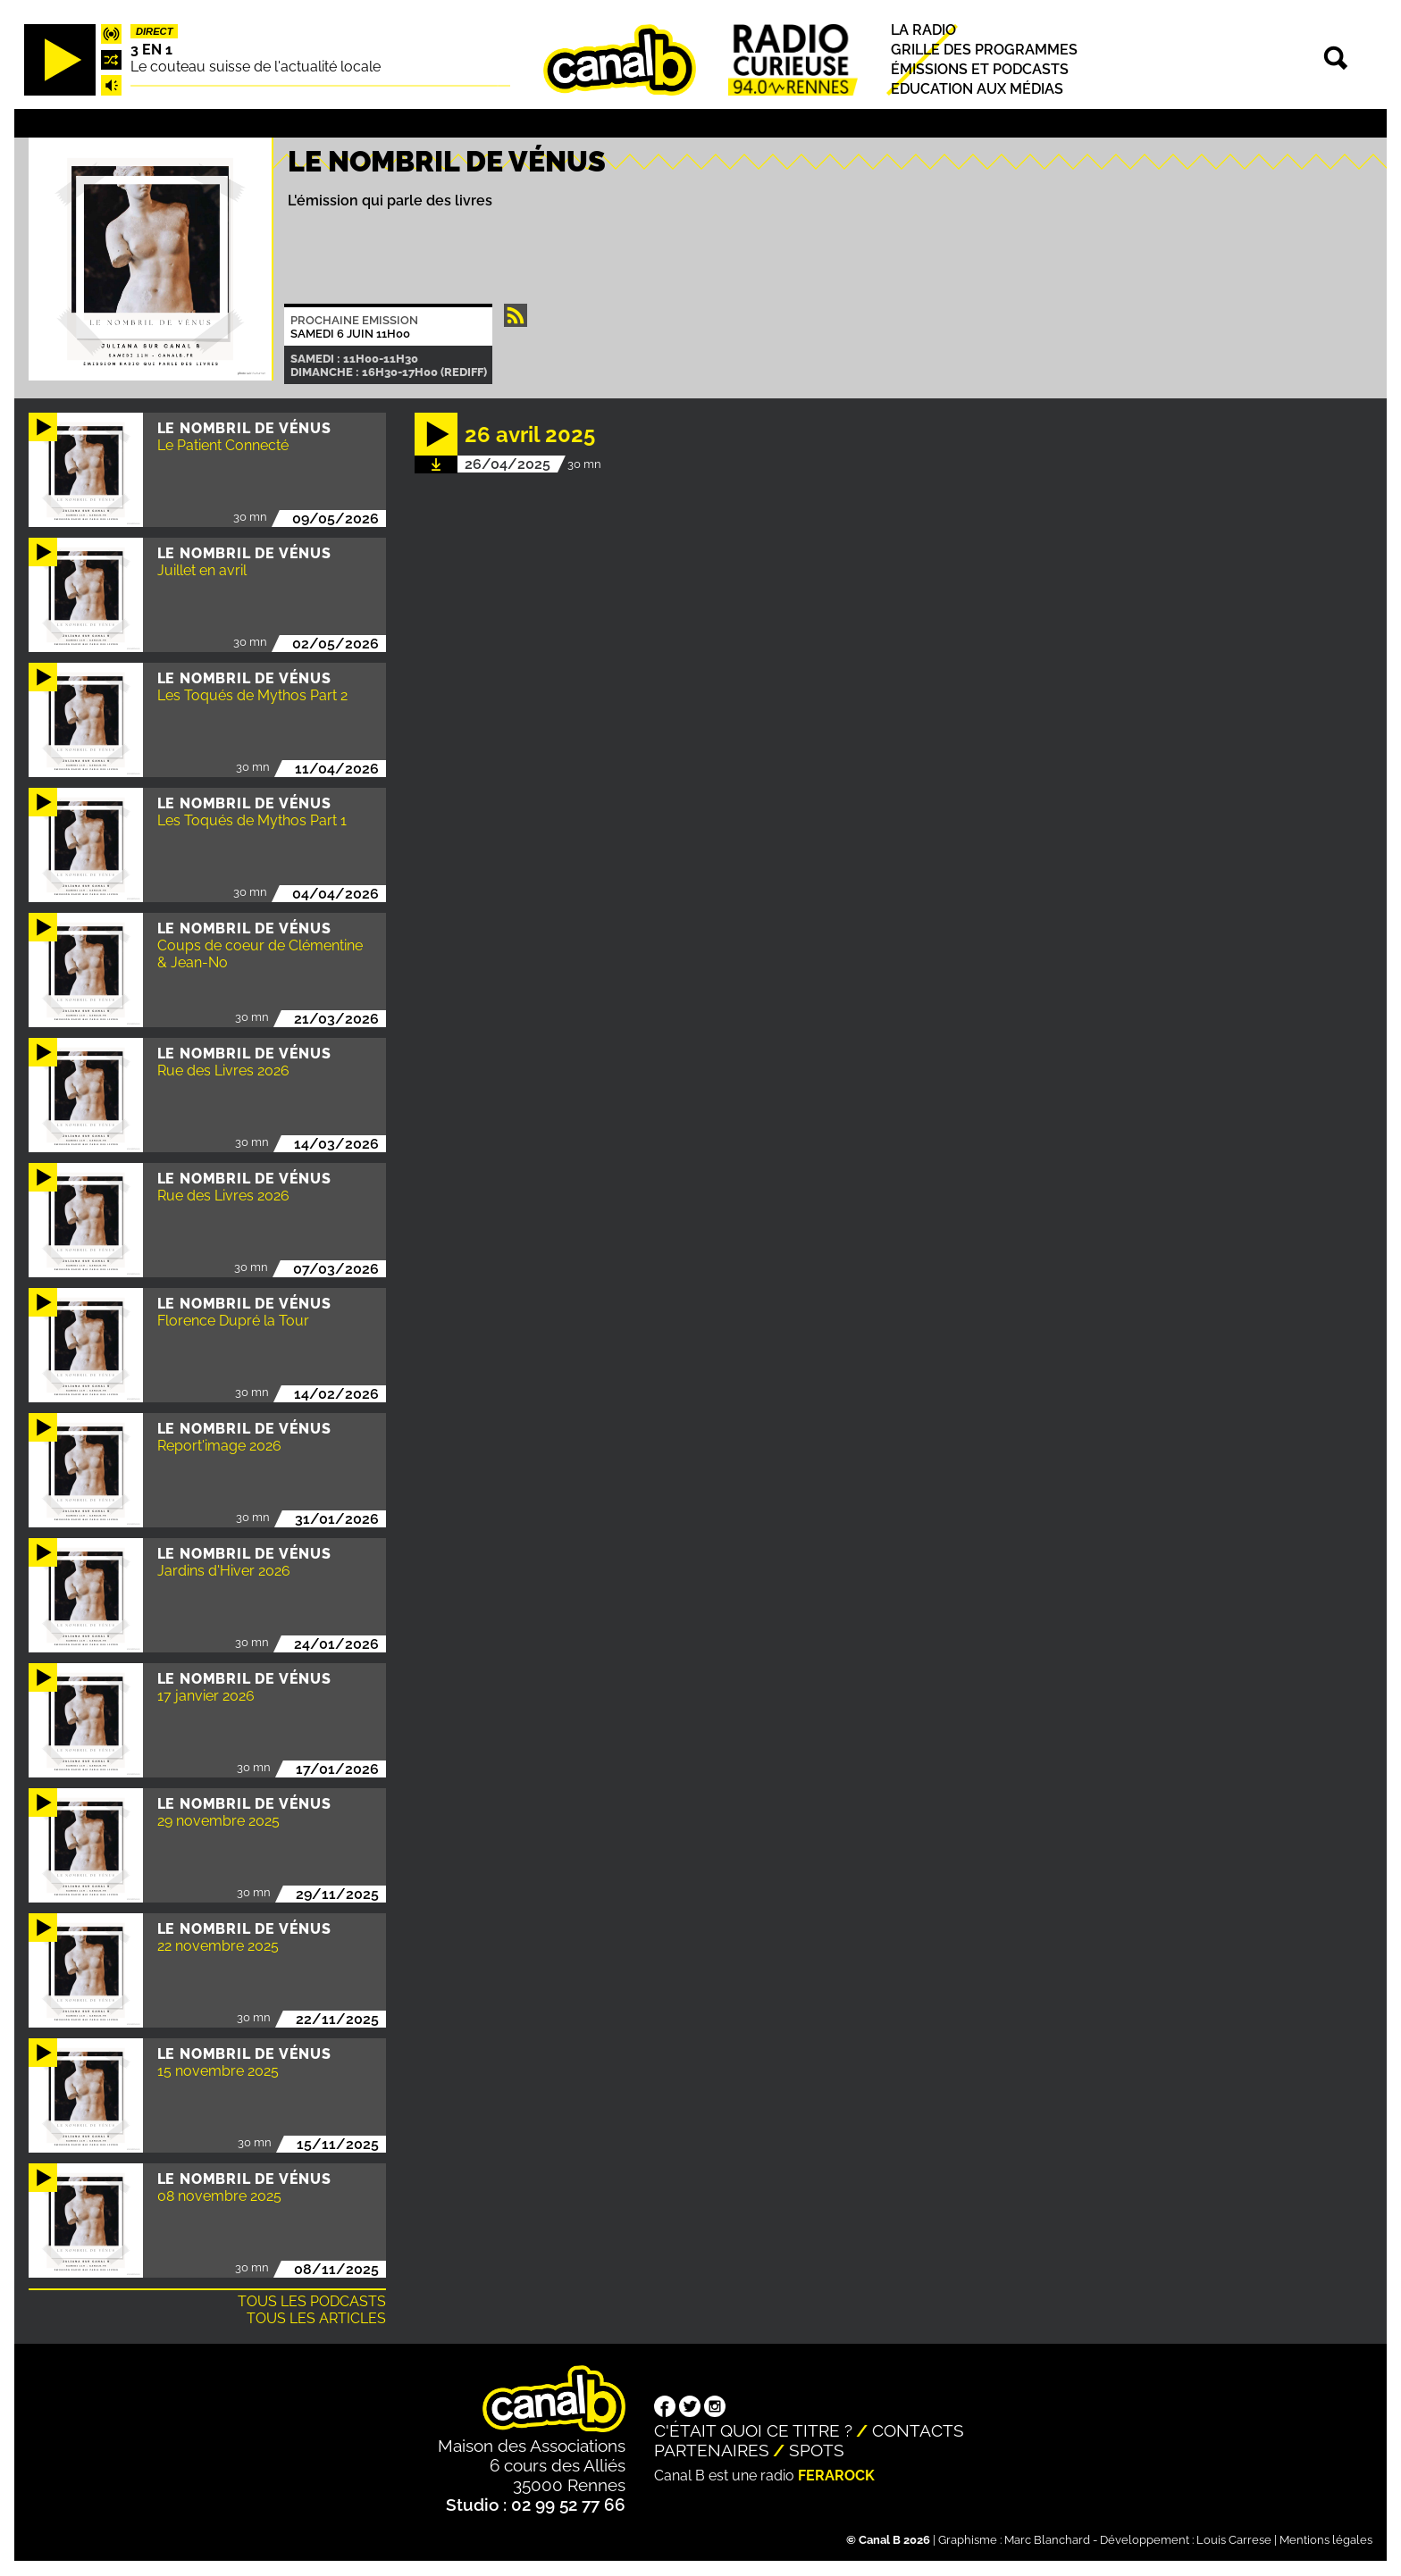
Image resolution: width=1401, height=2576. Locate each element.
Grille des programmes (984, 49)
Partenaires (711, 2450)
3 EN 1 (151, 49)
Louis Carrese (1233, 2540)
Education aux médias (977, 89)
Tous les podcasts (312, 2301)
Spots (816, 2450)
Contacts (918, 2430)
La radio (923, 29)
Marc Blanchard (1047, 2540)
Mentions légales (1325, 2540)
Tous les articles (316, 2318)
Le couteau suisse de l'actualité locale (255, 66)
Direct (154, 31)
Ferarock (836, 2475)
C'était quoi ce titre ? (753, 2430)
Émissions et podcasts (980, 69)
